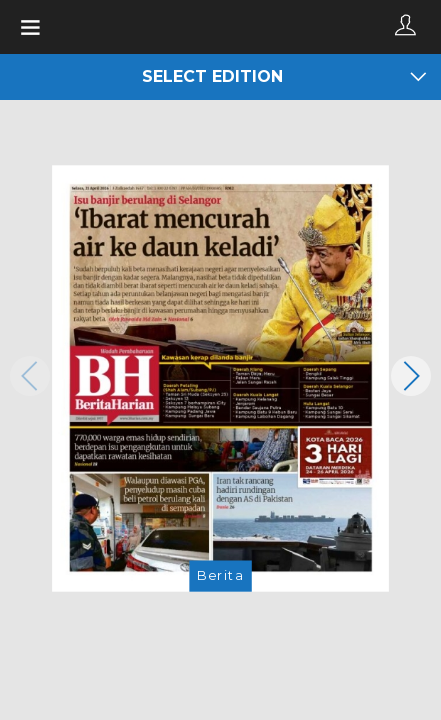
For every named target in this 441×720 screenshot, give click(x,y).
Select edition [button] (284, 77)
